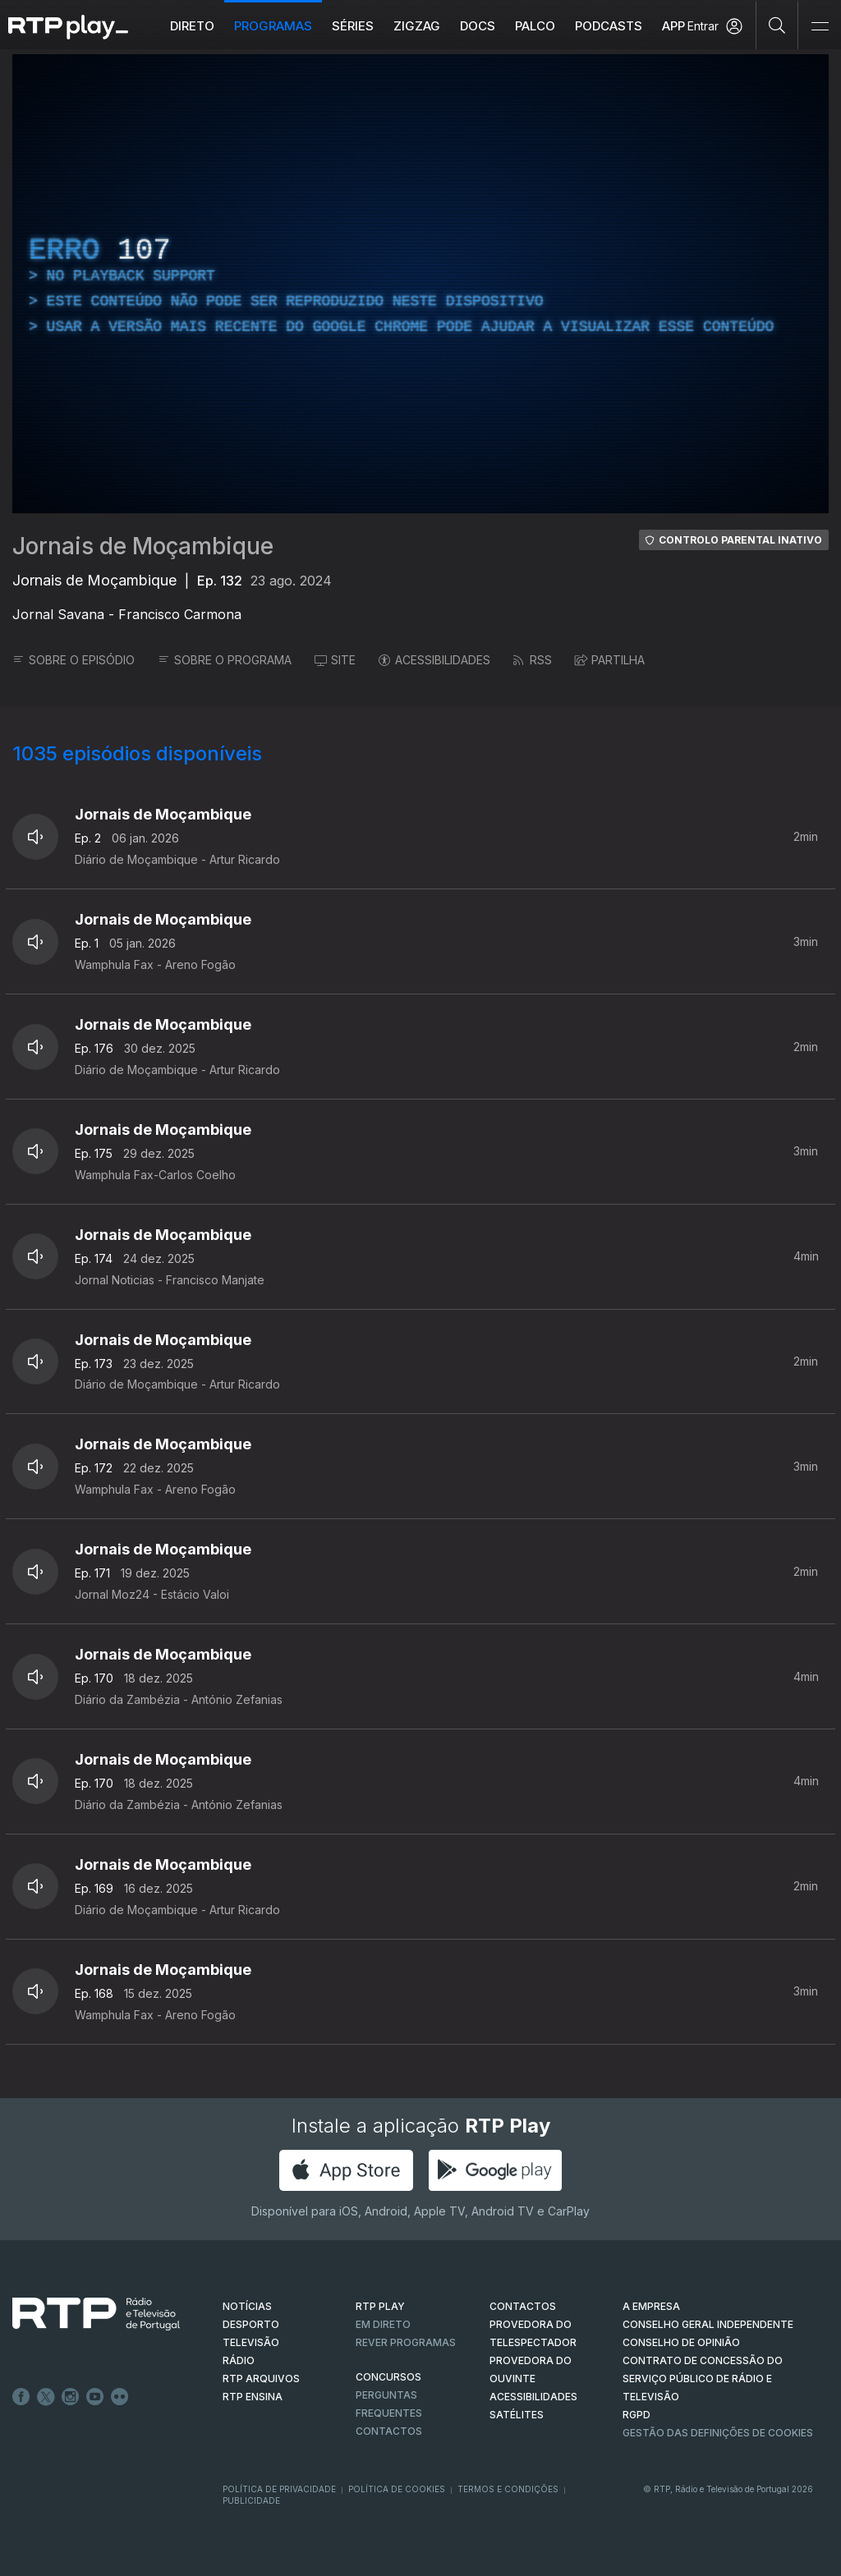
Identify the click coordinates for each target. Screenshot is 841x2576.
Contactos (389, 2431)
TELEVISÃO (251, 2342)
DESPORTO (251, 2324)
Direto (192, 26)
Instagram (71, 2397)
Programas (273, 26)
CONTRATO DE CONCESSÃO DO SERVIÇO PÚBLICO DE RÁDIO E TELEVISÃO (703, 2378)
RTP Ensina (253, 2396)
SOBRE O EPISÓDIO (73, 660)
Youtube (95, 2397)
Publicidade (251, 2500)
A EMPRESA (651, 2306)
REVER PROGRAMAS (406, 2342)
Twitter (46, 2397)
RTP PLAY (380, 2306)
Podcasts (608, 26)
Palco (535, 26)
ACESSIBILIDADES (434, 660)
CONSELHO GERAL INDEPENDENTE (708, 2324)
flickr (120, 2397)
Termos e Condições (507, 2489)
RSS (532, 660)
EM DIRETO (383, 2324)
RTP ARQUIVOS (261, 2378)
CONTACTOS (522, 2306)
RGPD (636, 2414)
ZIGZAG (416, 26)
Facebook (21, 2397)
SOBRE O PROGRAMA (225, 660)
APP (673, 26)
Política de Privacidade (279, 2489)
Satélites (516, 2414)
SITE (335, 660)
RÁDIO (239, 2360)
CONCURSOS (388, 2377)
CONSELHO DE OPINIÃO (681, 2342)
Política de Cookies (396, 2489)
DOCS (477, 26)
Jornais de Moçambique (142, 546)
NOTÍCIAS (247, 2306)
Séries (353, 26)
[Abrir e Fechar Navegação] (819, 26)
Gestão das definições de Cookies (718, 2433)
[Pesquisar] (777, 24)
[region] (420, 283)
